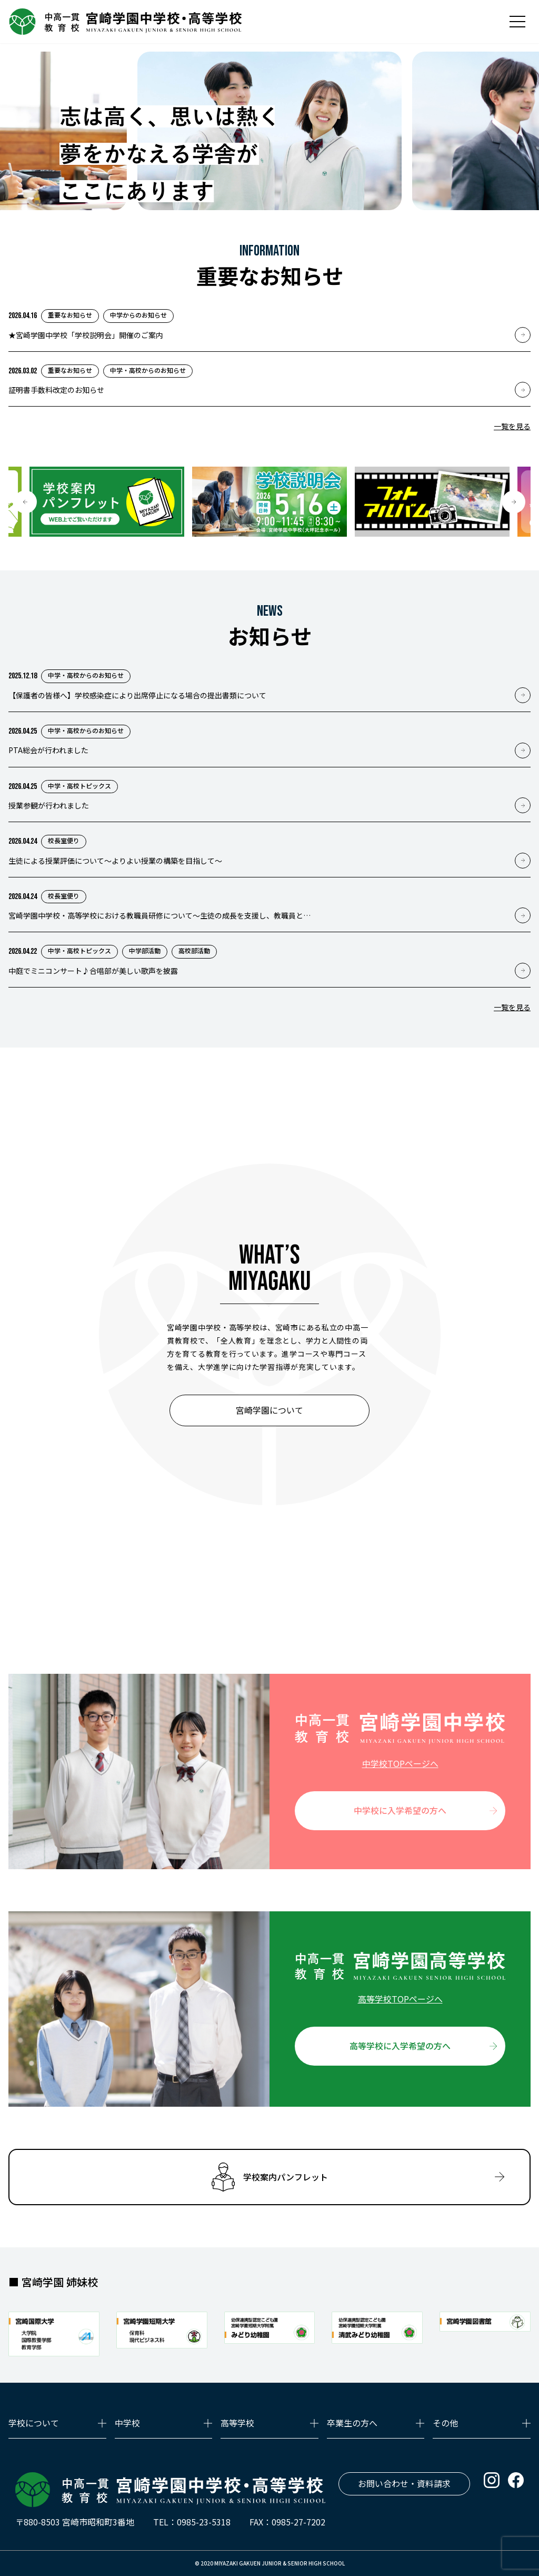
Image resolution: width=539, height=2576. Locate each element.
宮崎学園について (269, 1410)
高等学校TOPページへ (400, 1998)
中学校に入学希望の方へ (400, 1810)
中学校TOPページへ (400, 1763)
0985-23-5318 (204, 2521)
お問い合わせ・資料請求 (404, 2483)
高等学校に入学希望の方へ (400, 2045)
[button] (25, 502)
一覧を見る (512, 426)
